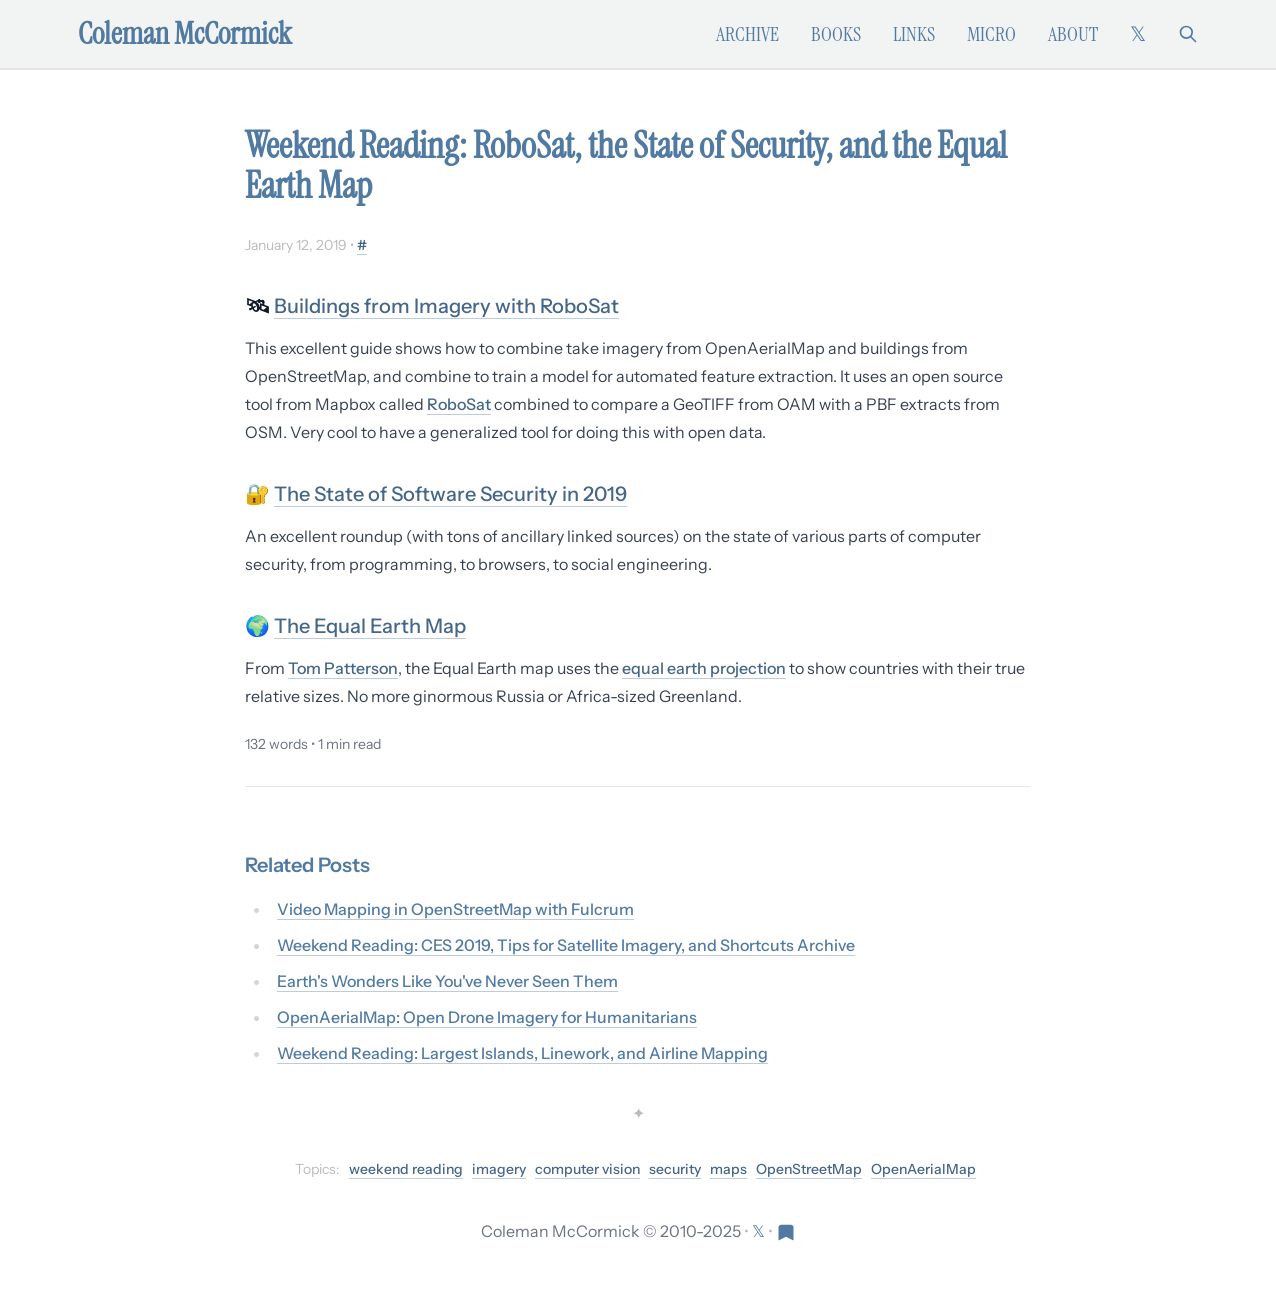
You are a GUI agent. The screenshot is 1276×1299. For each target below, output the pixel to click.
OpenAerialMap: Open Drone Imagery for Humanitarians (487, 1017)
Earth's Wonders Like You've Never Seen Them (447, 981)
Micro (991, 34)
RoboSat (459, 404)
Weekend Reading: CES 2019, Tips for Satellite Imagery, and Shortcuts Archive (566, 945)
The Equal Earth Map (370, 626)
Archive (747, 34)
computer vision (587, 1169)
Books (836, 34)
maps (728, 1169)
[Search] (1188, 34)
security (675, 1169)
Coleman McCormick (185, 34)
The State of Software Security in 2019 (450, 494)
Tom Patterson (343, 668)
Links (914, 34)
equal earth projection (704, 668)
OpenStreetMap (809, 1169)
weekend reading (406, 1169)
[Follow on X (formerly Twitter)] (1138, 34)
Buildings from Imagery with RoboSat (446, 306)
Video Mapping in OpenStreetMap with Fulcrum (455, 909)
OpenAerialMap (923, 1169)
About (1073, 34)
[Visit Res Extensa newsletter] (786, 1231)
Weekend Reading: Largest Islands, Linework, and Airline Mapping (522, 1053)
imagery (499, 1169)
